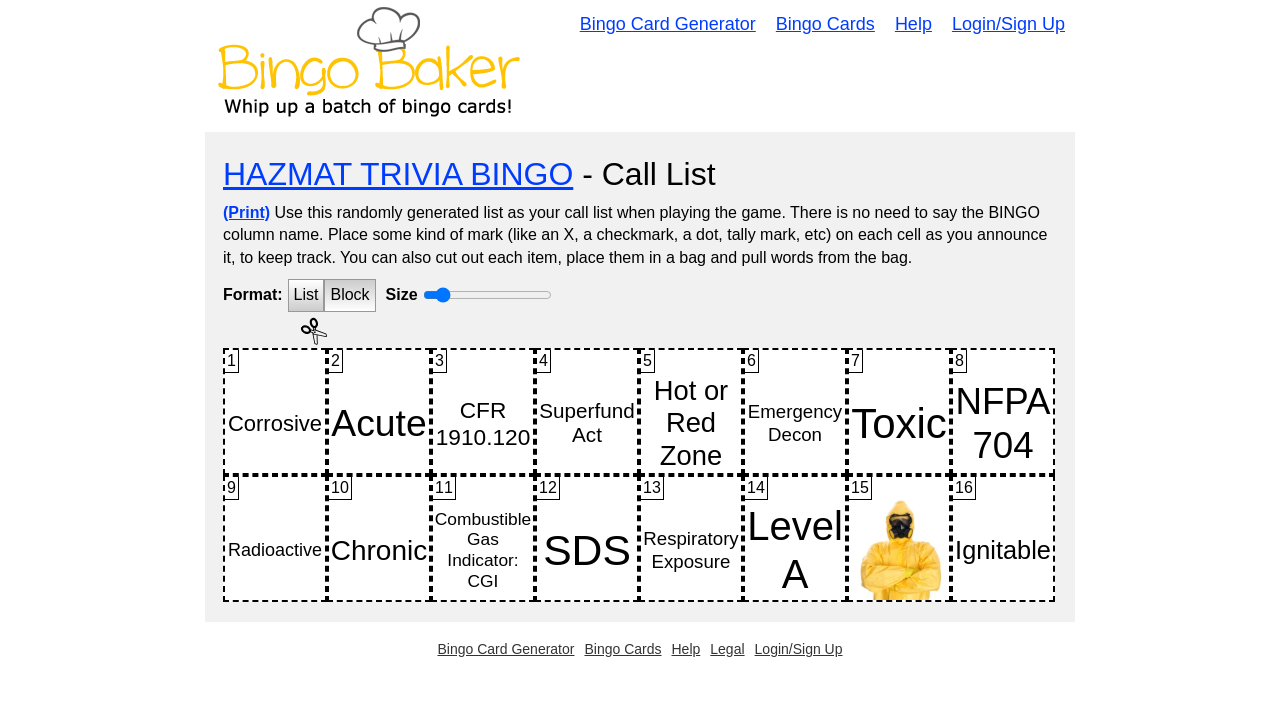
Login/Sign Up (1008, 24)
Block (349, 294)
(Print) (246, 212)
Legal (727, 649)
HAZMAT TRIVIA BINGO (398, 174)
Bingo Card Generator (668, 24)
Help (913, 24)
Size (402, 294)
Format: (253, 294)
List (306, 294)
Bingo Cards (825, 24)
